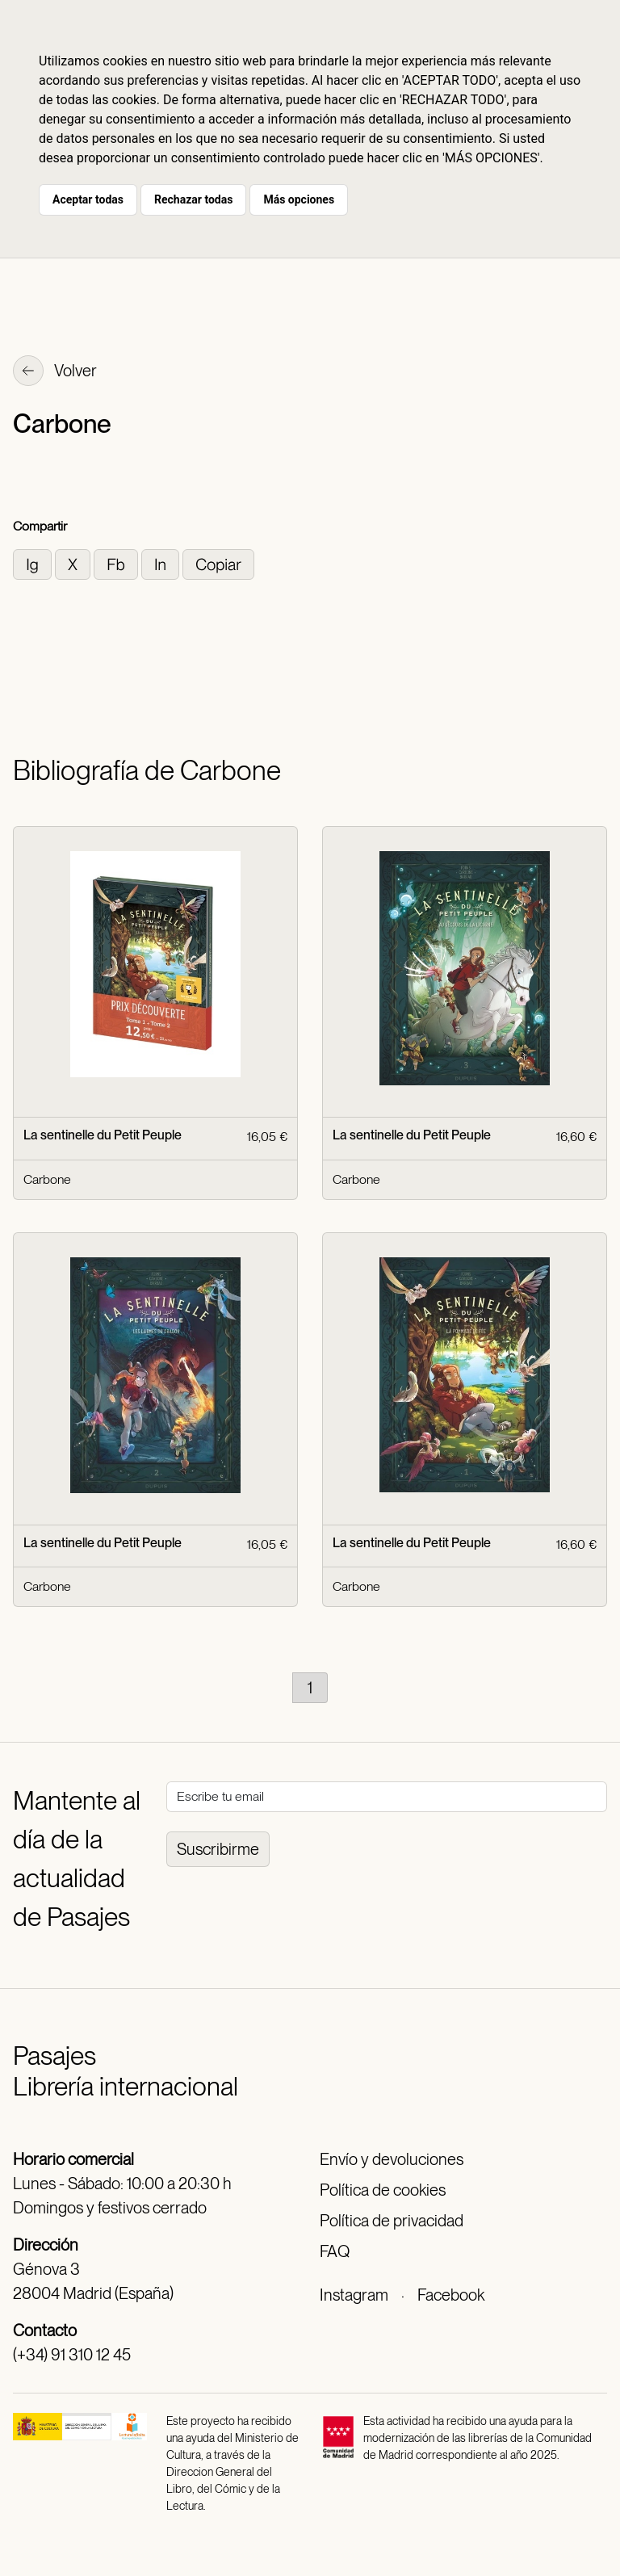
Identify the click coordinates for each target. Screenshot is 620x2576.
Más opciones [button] (298, 199)
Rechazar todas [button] (193, 199)
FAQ (335, 2251)
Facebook (450, 2295)
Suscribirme (218, 1849)
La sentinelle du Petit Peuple (102, 1135)
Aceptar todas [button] (88, 199)
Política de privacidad (391, 2220)
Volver (55, 372)
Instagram (354, 2295)
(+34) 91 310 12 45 (72, 2354)
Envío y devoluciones (391, 2159)
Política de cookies (383, 2190)
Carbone (47, 1179)
